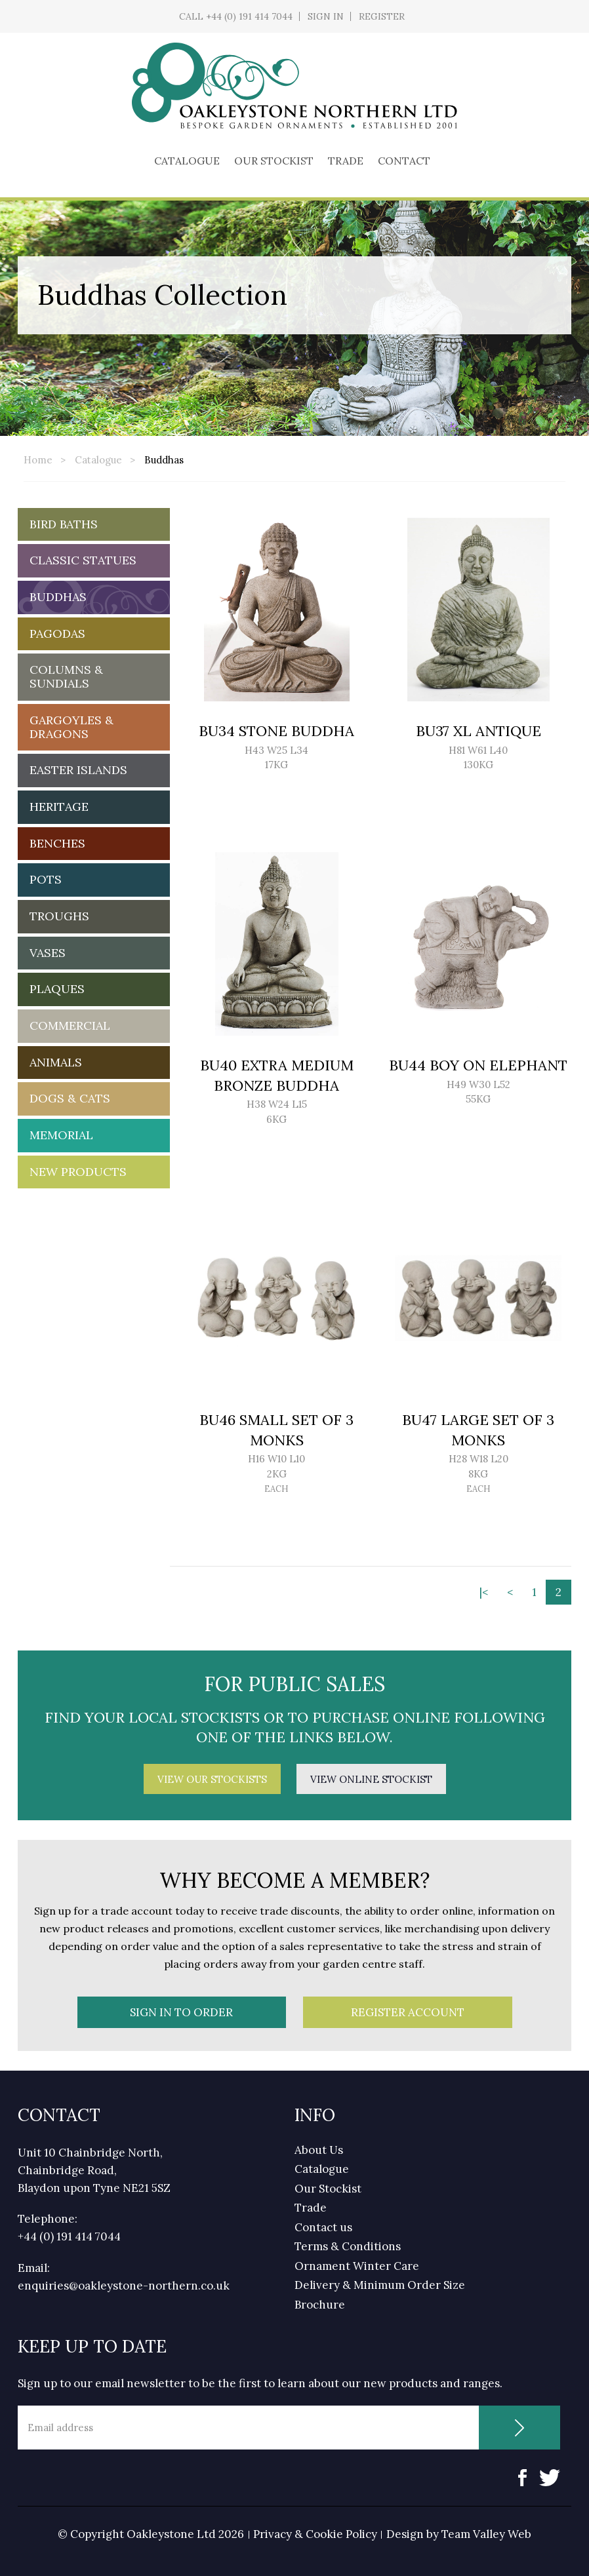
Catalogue (187, 160)
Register (382, 16)
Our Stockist (274, 160)
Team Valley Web (486, 2534)
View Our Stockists (212, 1779)
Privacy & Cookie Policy (315, 2534)
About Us (318, 2150)
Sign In (326, 16)
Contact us (323, 2227)
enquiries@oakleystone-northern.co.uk (124, 2285)
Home (38, 460)
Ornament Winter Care (356, 2266)
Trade (345, 160)
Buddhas (164, 460)
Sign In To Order (181, 2012)
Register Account (407, 2012)
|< (483, 1592)
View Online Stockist (371, 1779)
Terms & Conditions (347, 2246)
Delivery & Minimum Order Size (379, 2285)
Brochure (319, 2304)
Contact (404, 160)
